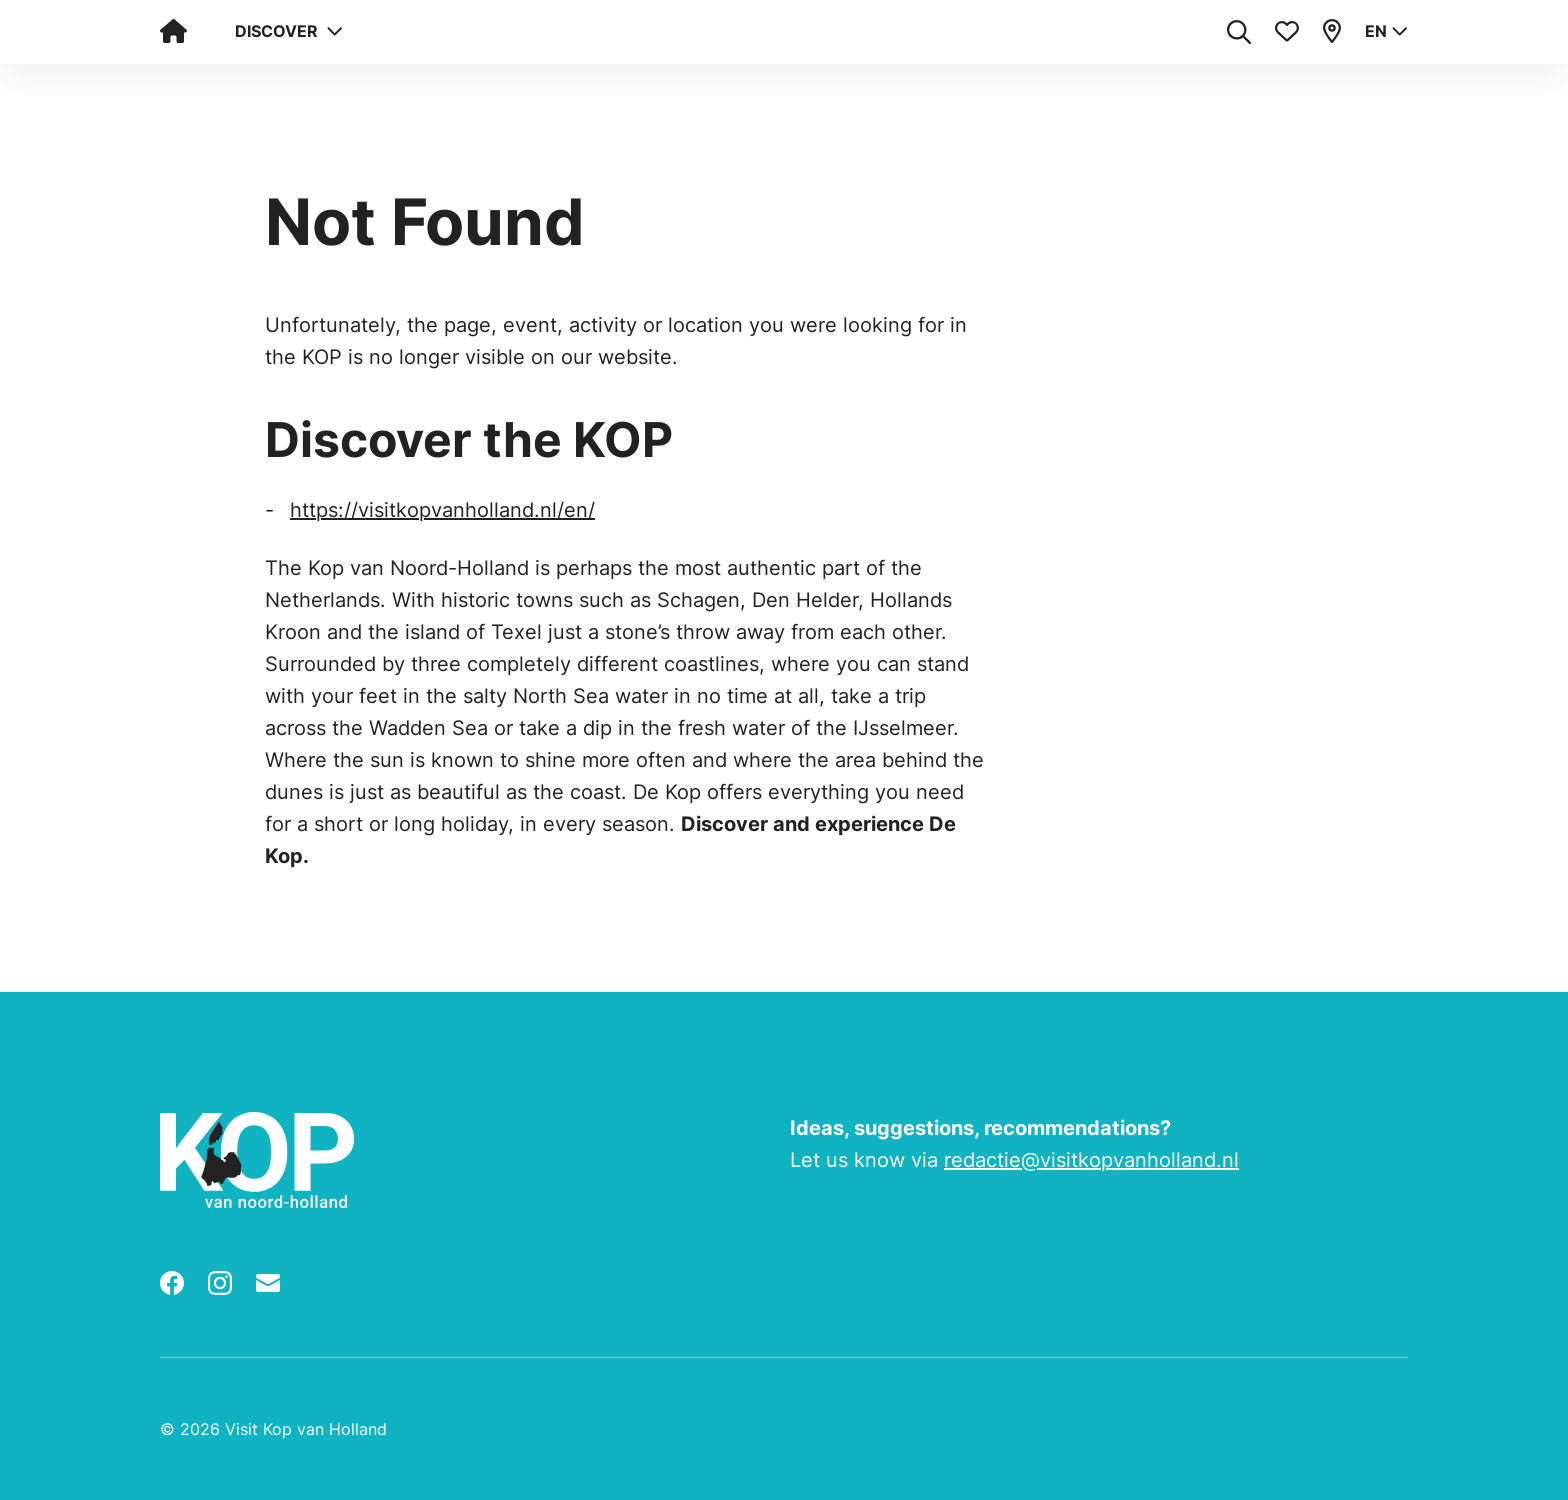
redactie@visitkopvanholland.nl (1091, 1160)
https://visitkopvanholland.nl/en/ (442, 510)
